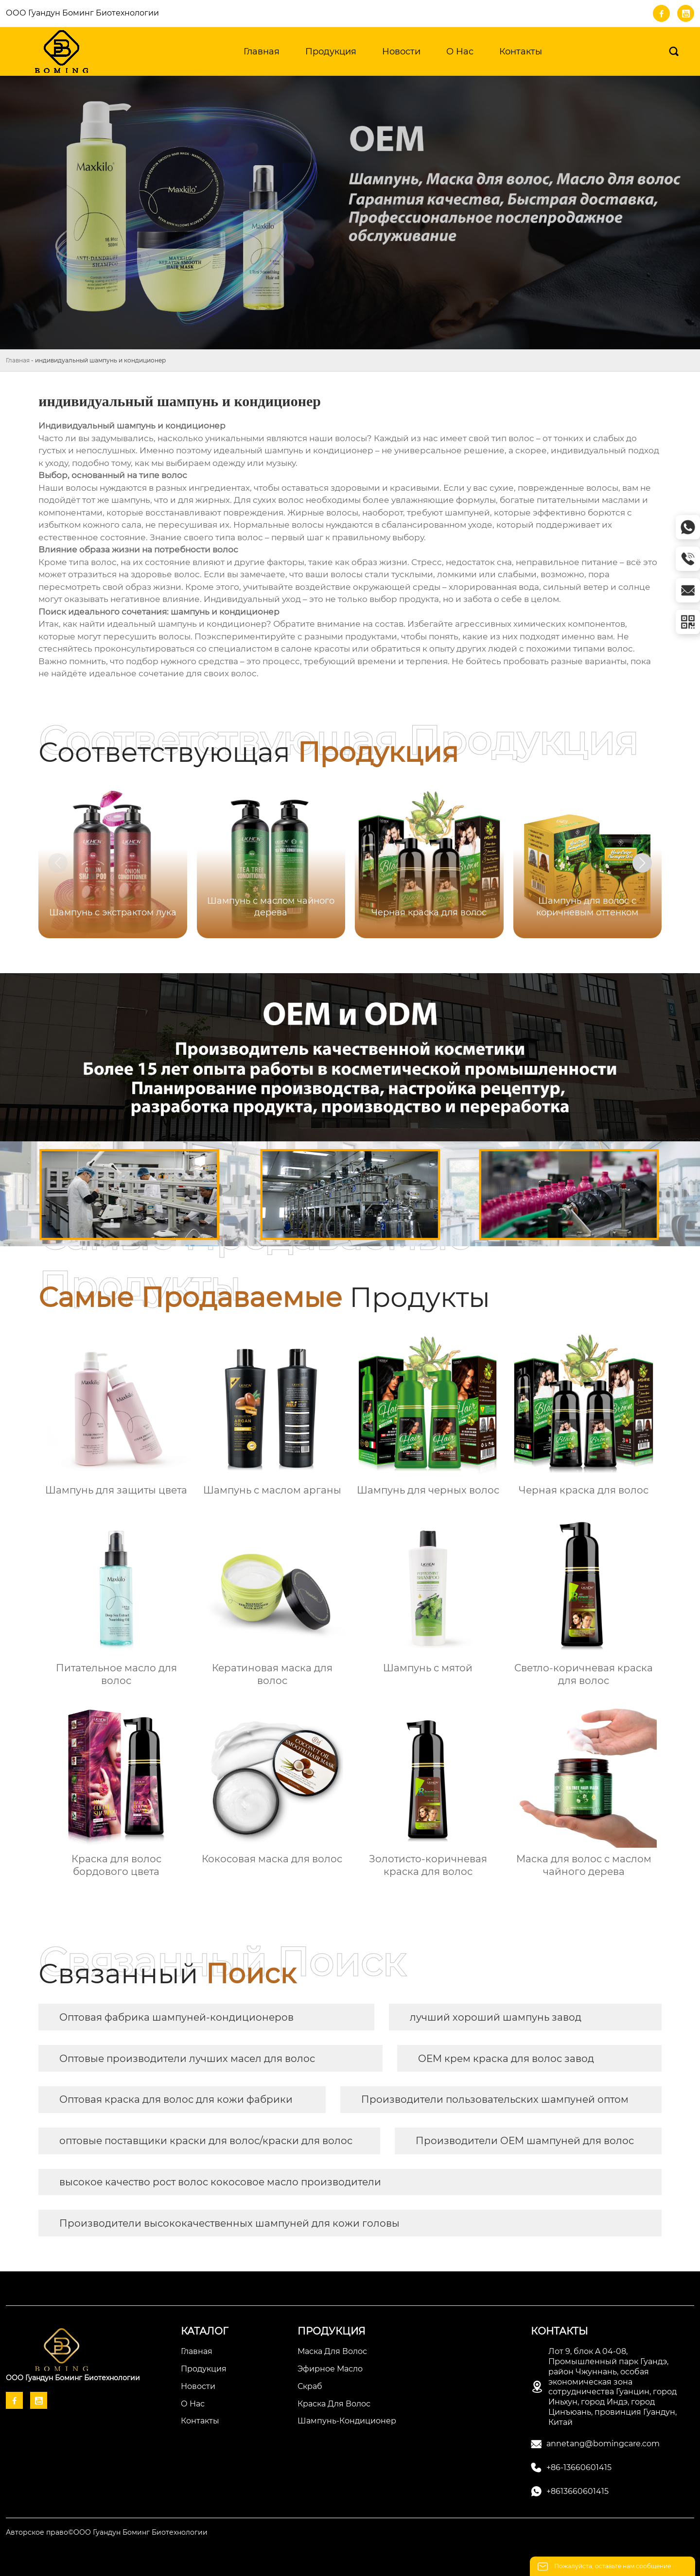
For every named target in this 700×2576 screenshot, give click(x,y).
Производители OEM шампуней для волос (525, 2141)
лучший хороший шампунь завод (495, 2017)
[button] (642, 863)
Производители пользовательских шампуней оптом (495, 2099)
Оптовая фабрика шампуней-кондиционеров (176, 2017)
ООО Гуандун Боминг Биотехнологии (82, 12)
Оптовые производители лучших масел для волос (187, 2058)
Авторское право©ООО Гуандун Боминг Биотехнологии (107, 2532)
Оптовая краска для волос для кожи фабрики (176, 2099)
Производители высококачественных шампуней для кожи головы (229, 2223)
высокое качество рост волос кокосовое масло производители (220, 2182)
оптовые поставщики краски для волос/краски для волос (205, 2141)
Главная (18, 360)
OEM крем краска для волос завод (506, 2058)
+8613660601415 (577, 2491)
